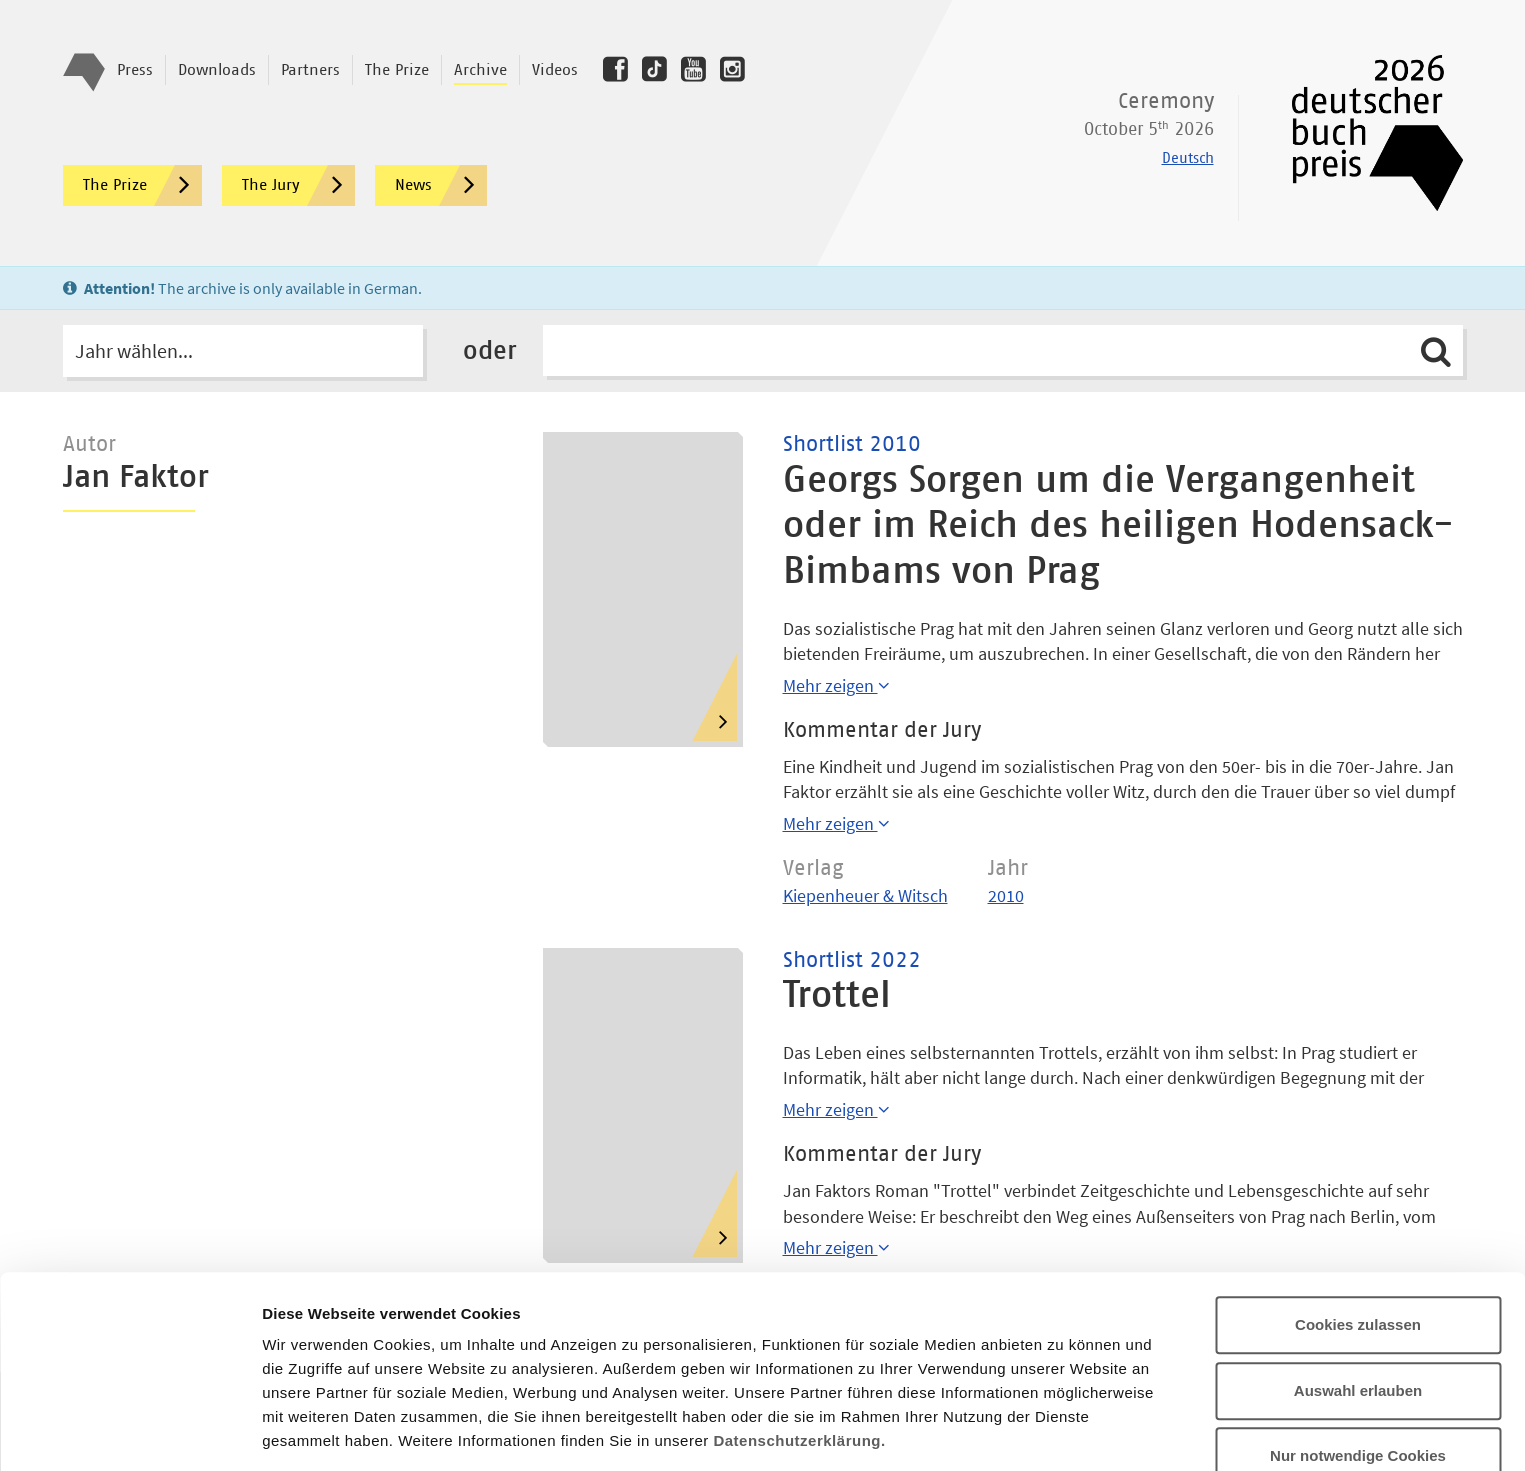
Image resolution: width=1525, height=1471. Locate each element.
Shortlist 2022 (852, 961)
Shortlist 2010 (852, 445)
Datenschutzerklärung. (799, 1321)
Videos (555, 70)
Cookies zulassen (1358, 1205)
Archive (480, 70)
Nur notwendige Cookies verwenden (1358, 1348)
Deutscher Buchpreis (1363, 133)
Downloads (217, 70)
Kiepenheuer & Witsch (865, 895)
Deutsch (1188, 158)
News (441, 185)
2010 (1006, 895)
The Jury (298, 185)
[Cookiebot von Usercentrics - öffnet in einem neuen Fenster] (129, 1432)
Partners (310, 70)
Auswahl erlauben (1358, 1271)
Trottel (837, 996)
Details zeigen (1063, 1431)
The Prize (397, 70)
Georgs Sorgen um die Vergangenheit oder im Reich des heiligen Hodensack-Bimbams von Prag (1118, 526)
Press (135, 70)
